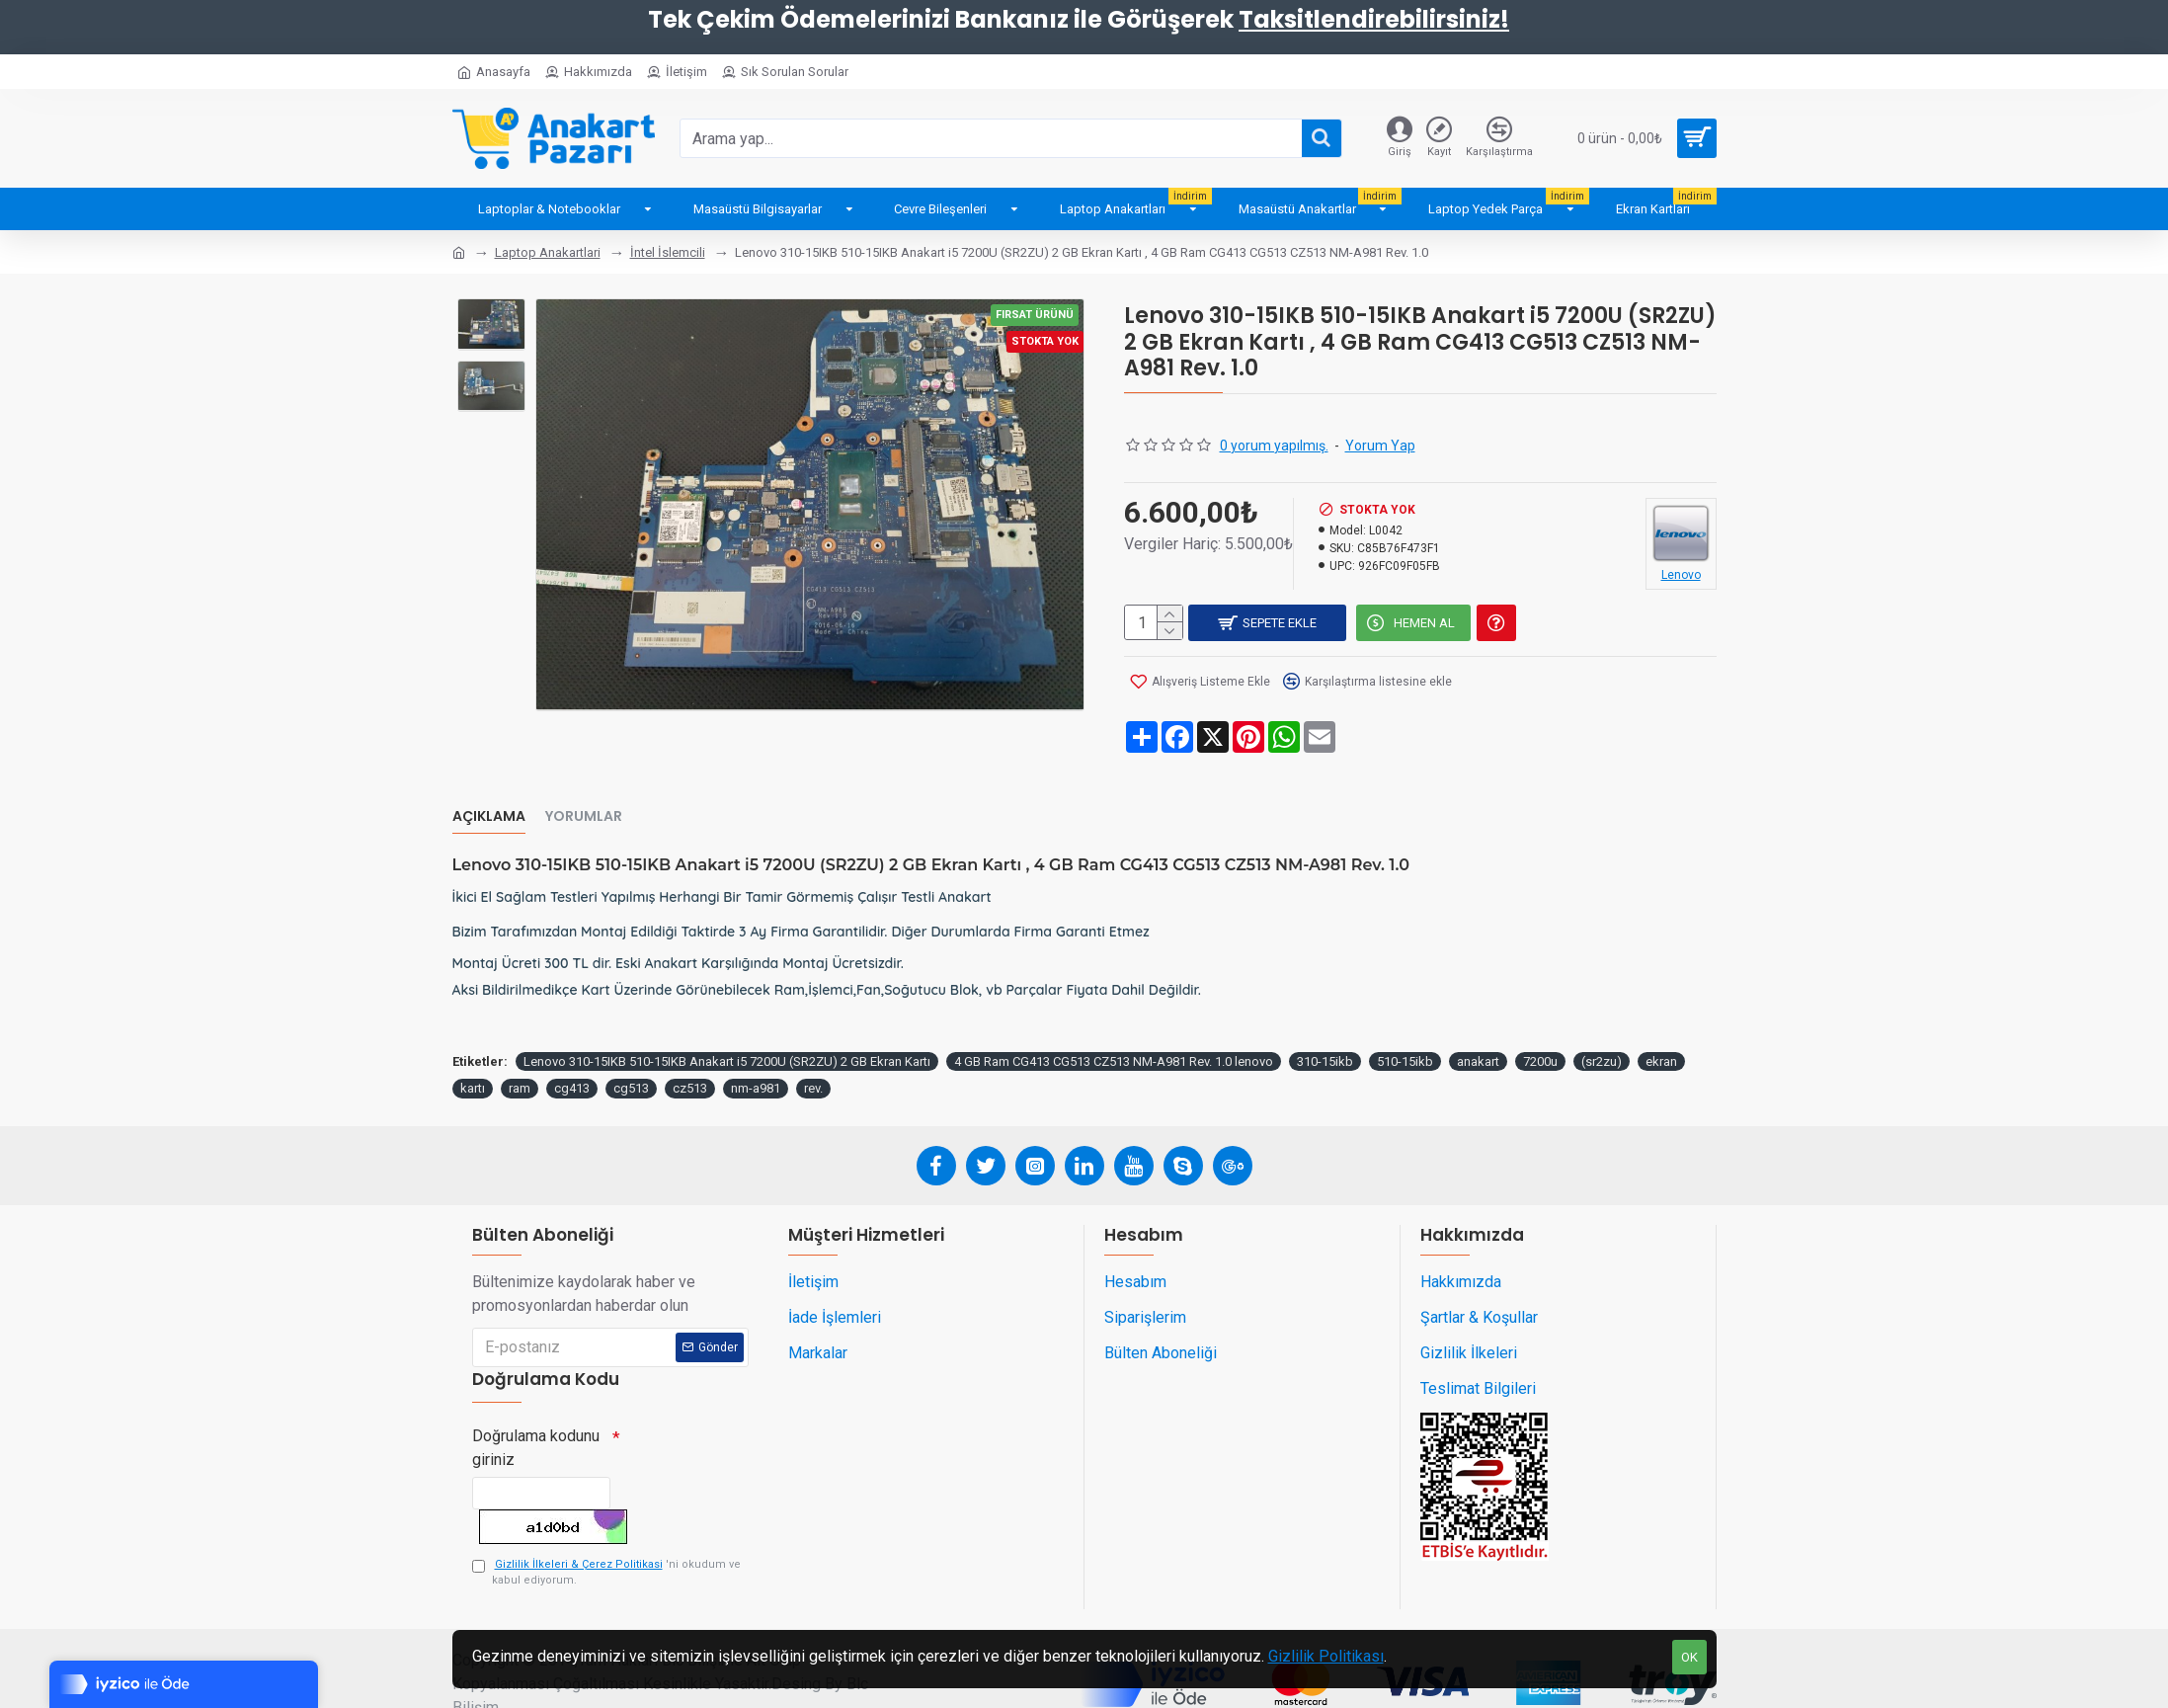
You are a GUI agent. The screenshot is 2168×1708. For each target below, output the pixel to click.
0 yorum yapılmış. (1274, 445)
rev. (813, 1051)
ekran (1661, 1024)
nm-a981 (755, 1051)
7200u (1540, 1024)
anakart (1478, 1024)
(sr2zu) (1601, 1024)
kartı (472, 1051)
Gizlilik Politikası (1326, 1656)
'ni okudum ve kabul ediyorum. (606, 1545)
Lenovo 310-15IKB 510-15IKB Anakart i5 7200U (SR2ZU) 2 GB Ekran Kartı (726, 1024)
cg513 (631, 1051)
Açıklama (488, 799)
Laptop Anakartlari (548, 252)
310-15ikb (1325, 1024)
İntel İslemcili (667, 252)
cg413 (572, 1051)
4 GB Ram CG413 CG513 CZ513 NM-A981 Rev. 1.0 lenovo (1113, 1024)
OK (1689, 1657)
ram (519, 1051)
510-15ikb (1405, 1024)
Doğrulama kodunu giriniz (536, 1411)
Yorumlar (583, 799)
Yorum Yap (1380, 445)
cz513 (690, 1051)
